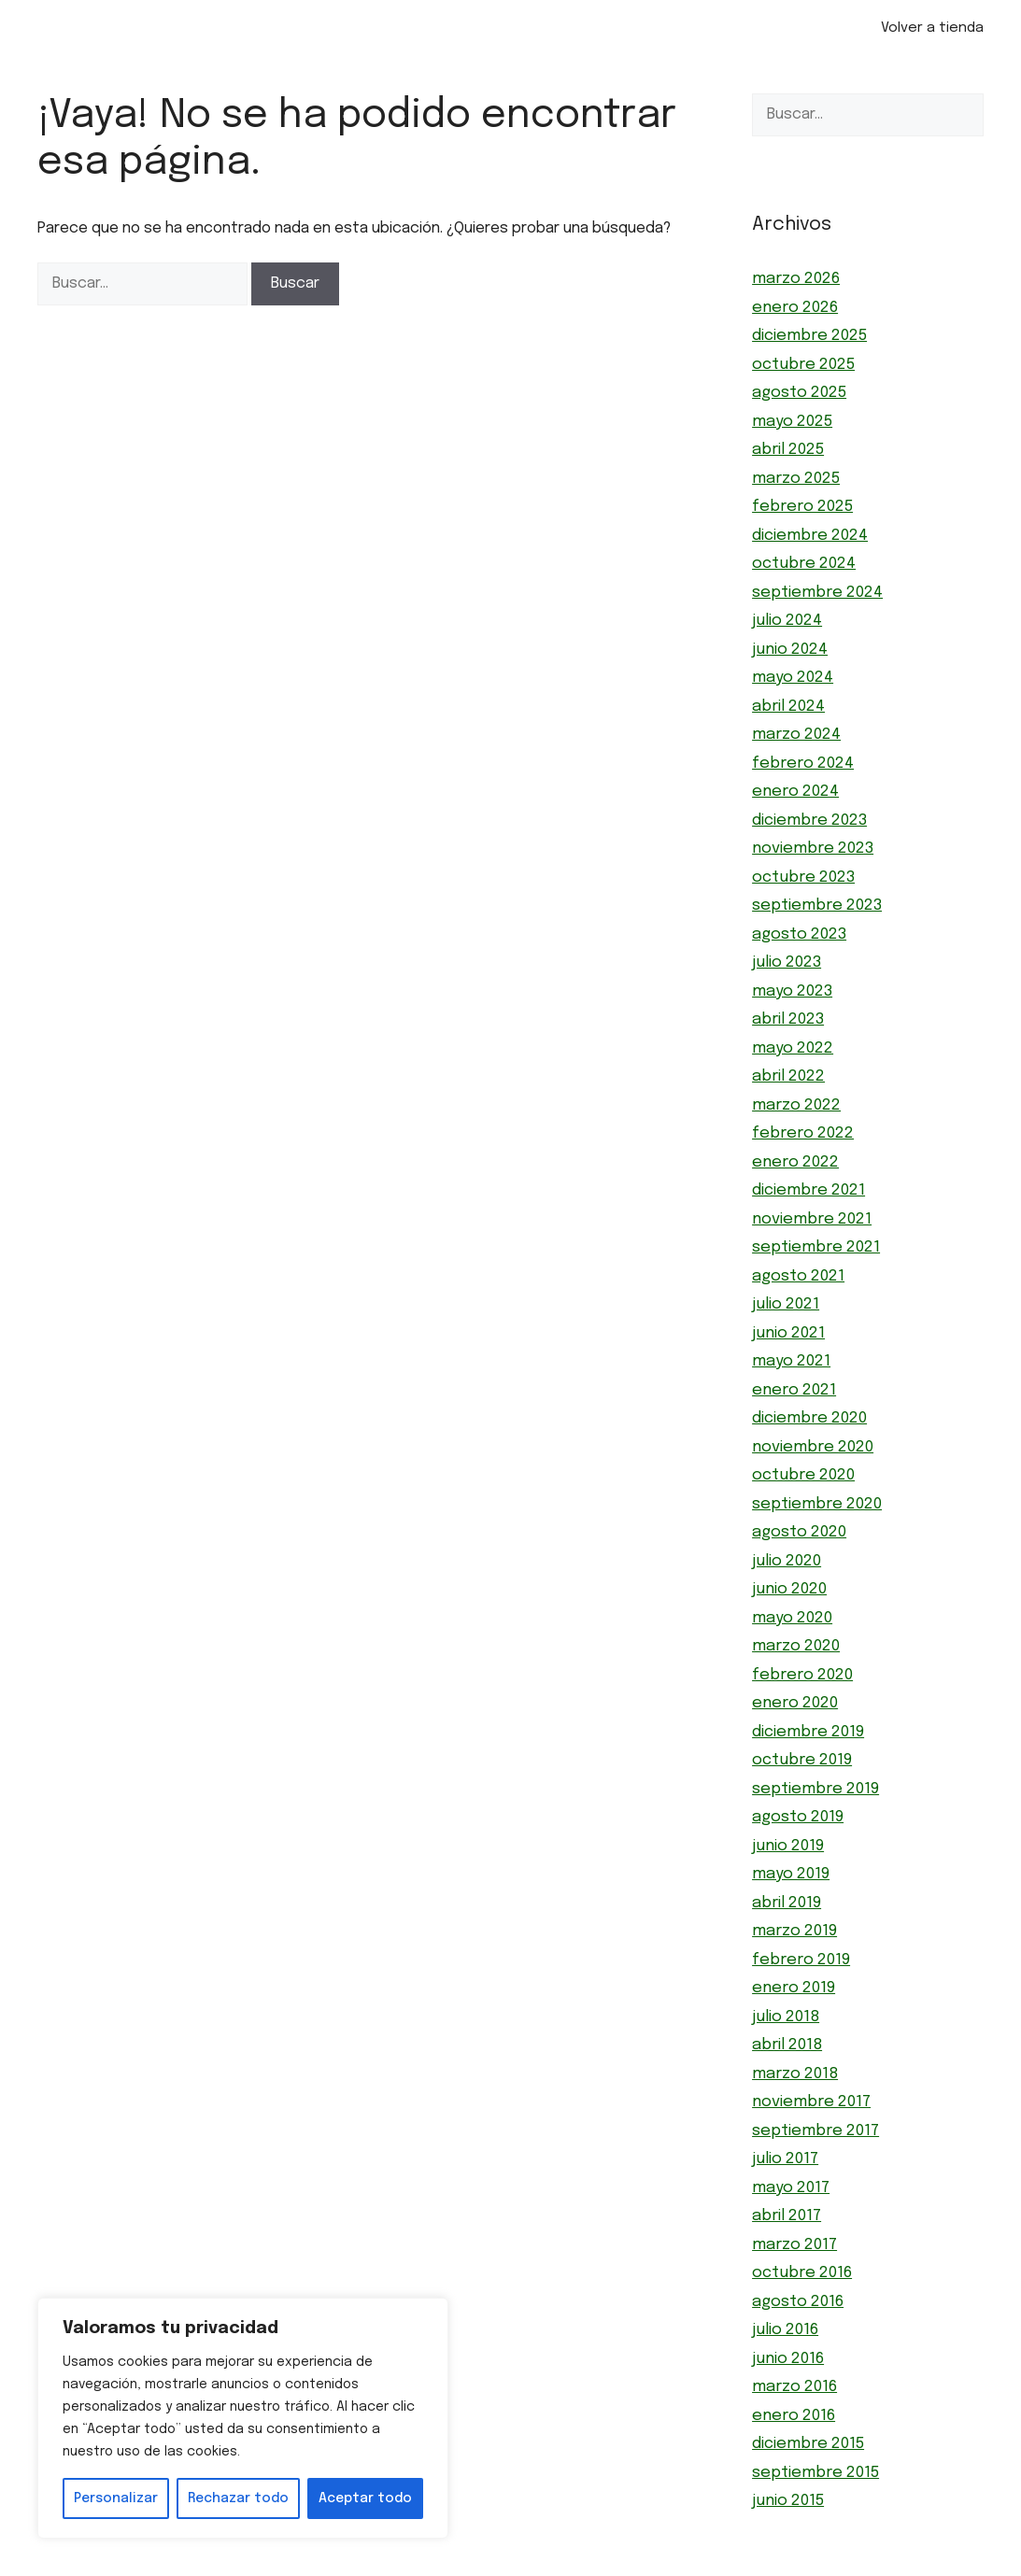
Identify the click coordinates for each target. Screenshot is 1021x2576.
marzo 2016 (794, 2387)
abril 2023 (788, 1019)
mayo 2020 (792, 1618)
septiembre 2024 (817, 593)
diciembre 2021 (808, 1190)
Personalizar (116, 2498)
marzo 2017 (794, 2245)
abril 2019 (786, 1903)
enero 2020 (795, 1703)
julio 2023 (786, 962)
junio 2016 (788, 2359)
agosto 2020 (799, 1532)
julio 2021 (785, 1304)
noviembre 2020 (812, 1447)
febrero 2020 (802, 1675)
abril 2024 (788, 707)
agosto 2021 (798, 1276)
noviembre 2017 (811, 2102)
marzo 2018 (795, 2074)
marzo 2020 (796, 1646)
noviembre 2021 (812, 1219)
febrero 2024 (803, 763)
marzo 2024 (796, 735)
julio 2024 (787, 621)
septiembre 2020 (817, 1504)
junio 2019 (788, 1846)
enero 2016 (793, 2416)
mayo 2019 (791, 1874)
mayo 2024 (792, 678)
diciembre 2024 (810, 536)
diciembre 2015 (808, 2444)
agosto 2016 (798, 2302)
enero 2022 (795, 1162)
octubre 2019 (802, 1760)
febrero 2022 (803, 1133)
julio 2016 (785, 2330)
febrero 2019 (801, 1960)
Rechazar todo (238, 2498)
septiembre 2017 (815, 2131)
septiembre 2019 (815, 1789)
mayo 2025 (792, 422)
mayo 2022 (792, 1048)
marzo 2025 (796, 479)
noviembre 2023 (812, 848)
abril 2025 (788, 450)
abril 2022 (788, 1076)
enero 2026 (795, 308)
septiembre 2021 (816, 1247)
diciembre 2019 (808, 1732)
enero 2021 (794, 1390)
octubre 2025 (803, 365)
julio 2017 (785, 2159)
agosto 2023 (799, 934)
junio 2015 (788, 2501)
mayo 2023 (792, 991)
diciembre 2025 (809, 336)
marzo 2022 (796, 1105)
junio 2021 (788, 1333)
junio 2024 (790, 650)
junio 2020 (789, 1589)
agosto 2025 (799, 393)
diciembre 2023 (809, 820)
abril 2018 (787, 2045)
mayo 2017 (791, 2188)
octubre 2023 (803, 877)
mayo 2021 (791, 1361)
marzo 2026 (796, 279)
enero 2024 (795, 792)
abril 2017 (786, 2216)
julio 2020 (786, 1561)
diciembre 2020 (809, 1418)
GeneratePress (614, 2565)
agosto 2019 (798, 1817)
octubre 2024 (804, 564)
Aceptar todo (365, 2498)
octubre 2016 (802, 2273)
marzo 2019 (794, 1931)
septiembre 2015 (815, 2473)
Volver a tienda (932, 28)
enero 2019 (793, 1988)
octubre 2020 (803, 1475)
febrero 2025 (802, 507)
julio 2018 (785, 2017)
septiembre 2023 (817, 905)
